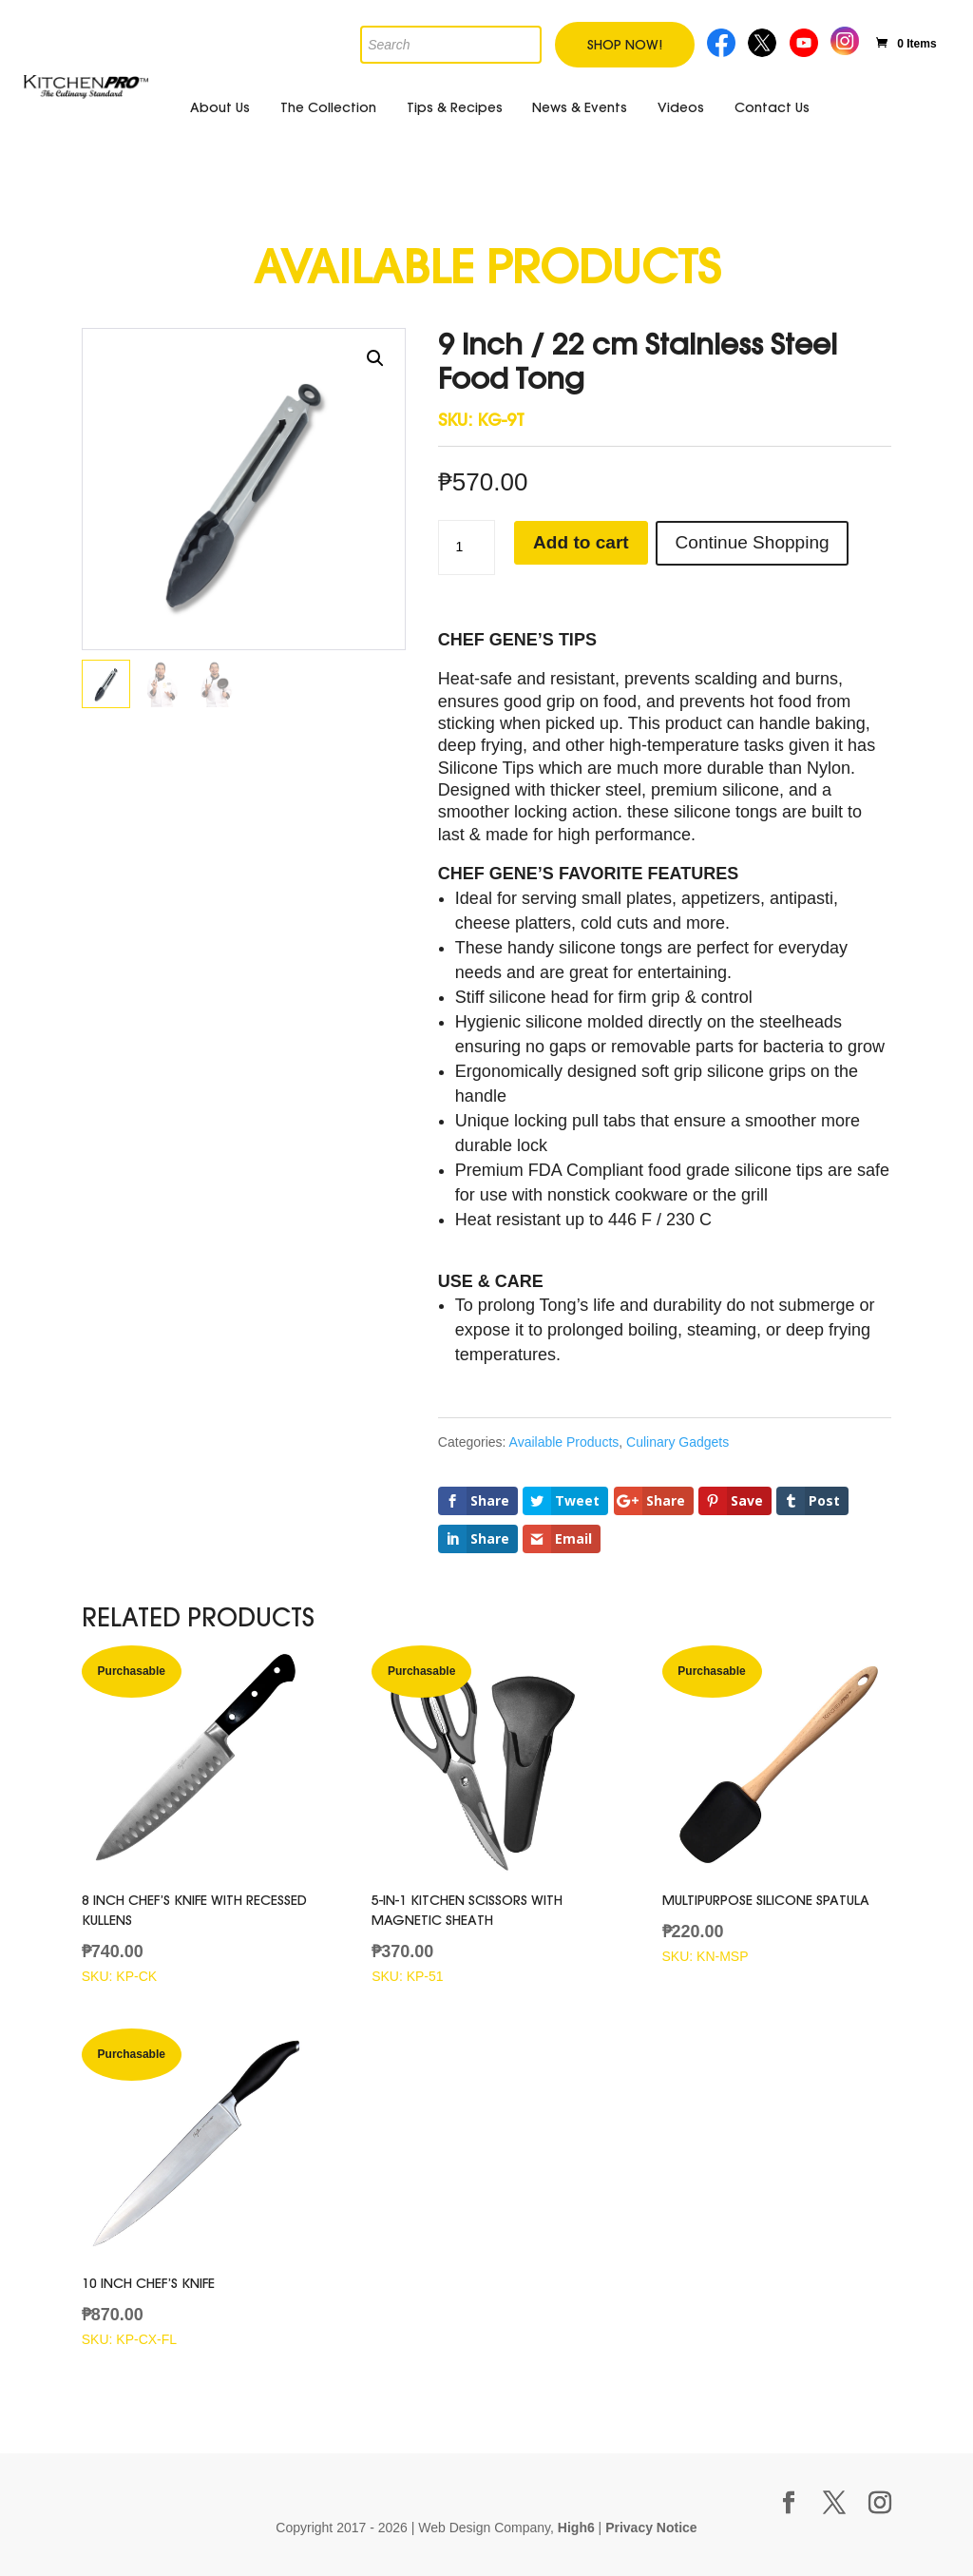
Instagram (845, 38)
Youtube (805, 40)
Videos (681, 107)
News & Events (579, 107)
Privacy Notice (651, 2527)
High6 (576, 2527)
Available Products (564, 1442)
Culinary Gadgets (677, 1442)
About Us (220, 107)
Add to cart (584, 542)
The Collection (328, 107)
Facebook (721, 40)
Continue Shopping (766, 542)
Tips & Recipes (455, 107)
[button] (375, 358)
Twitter (763, 40)
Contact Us (772, 107)
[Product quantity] (466, 547)
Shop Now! (624, 44)
